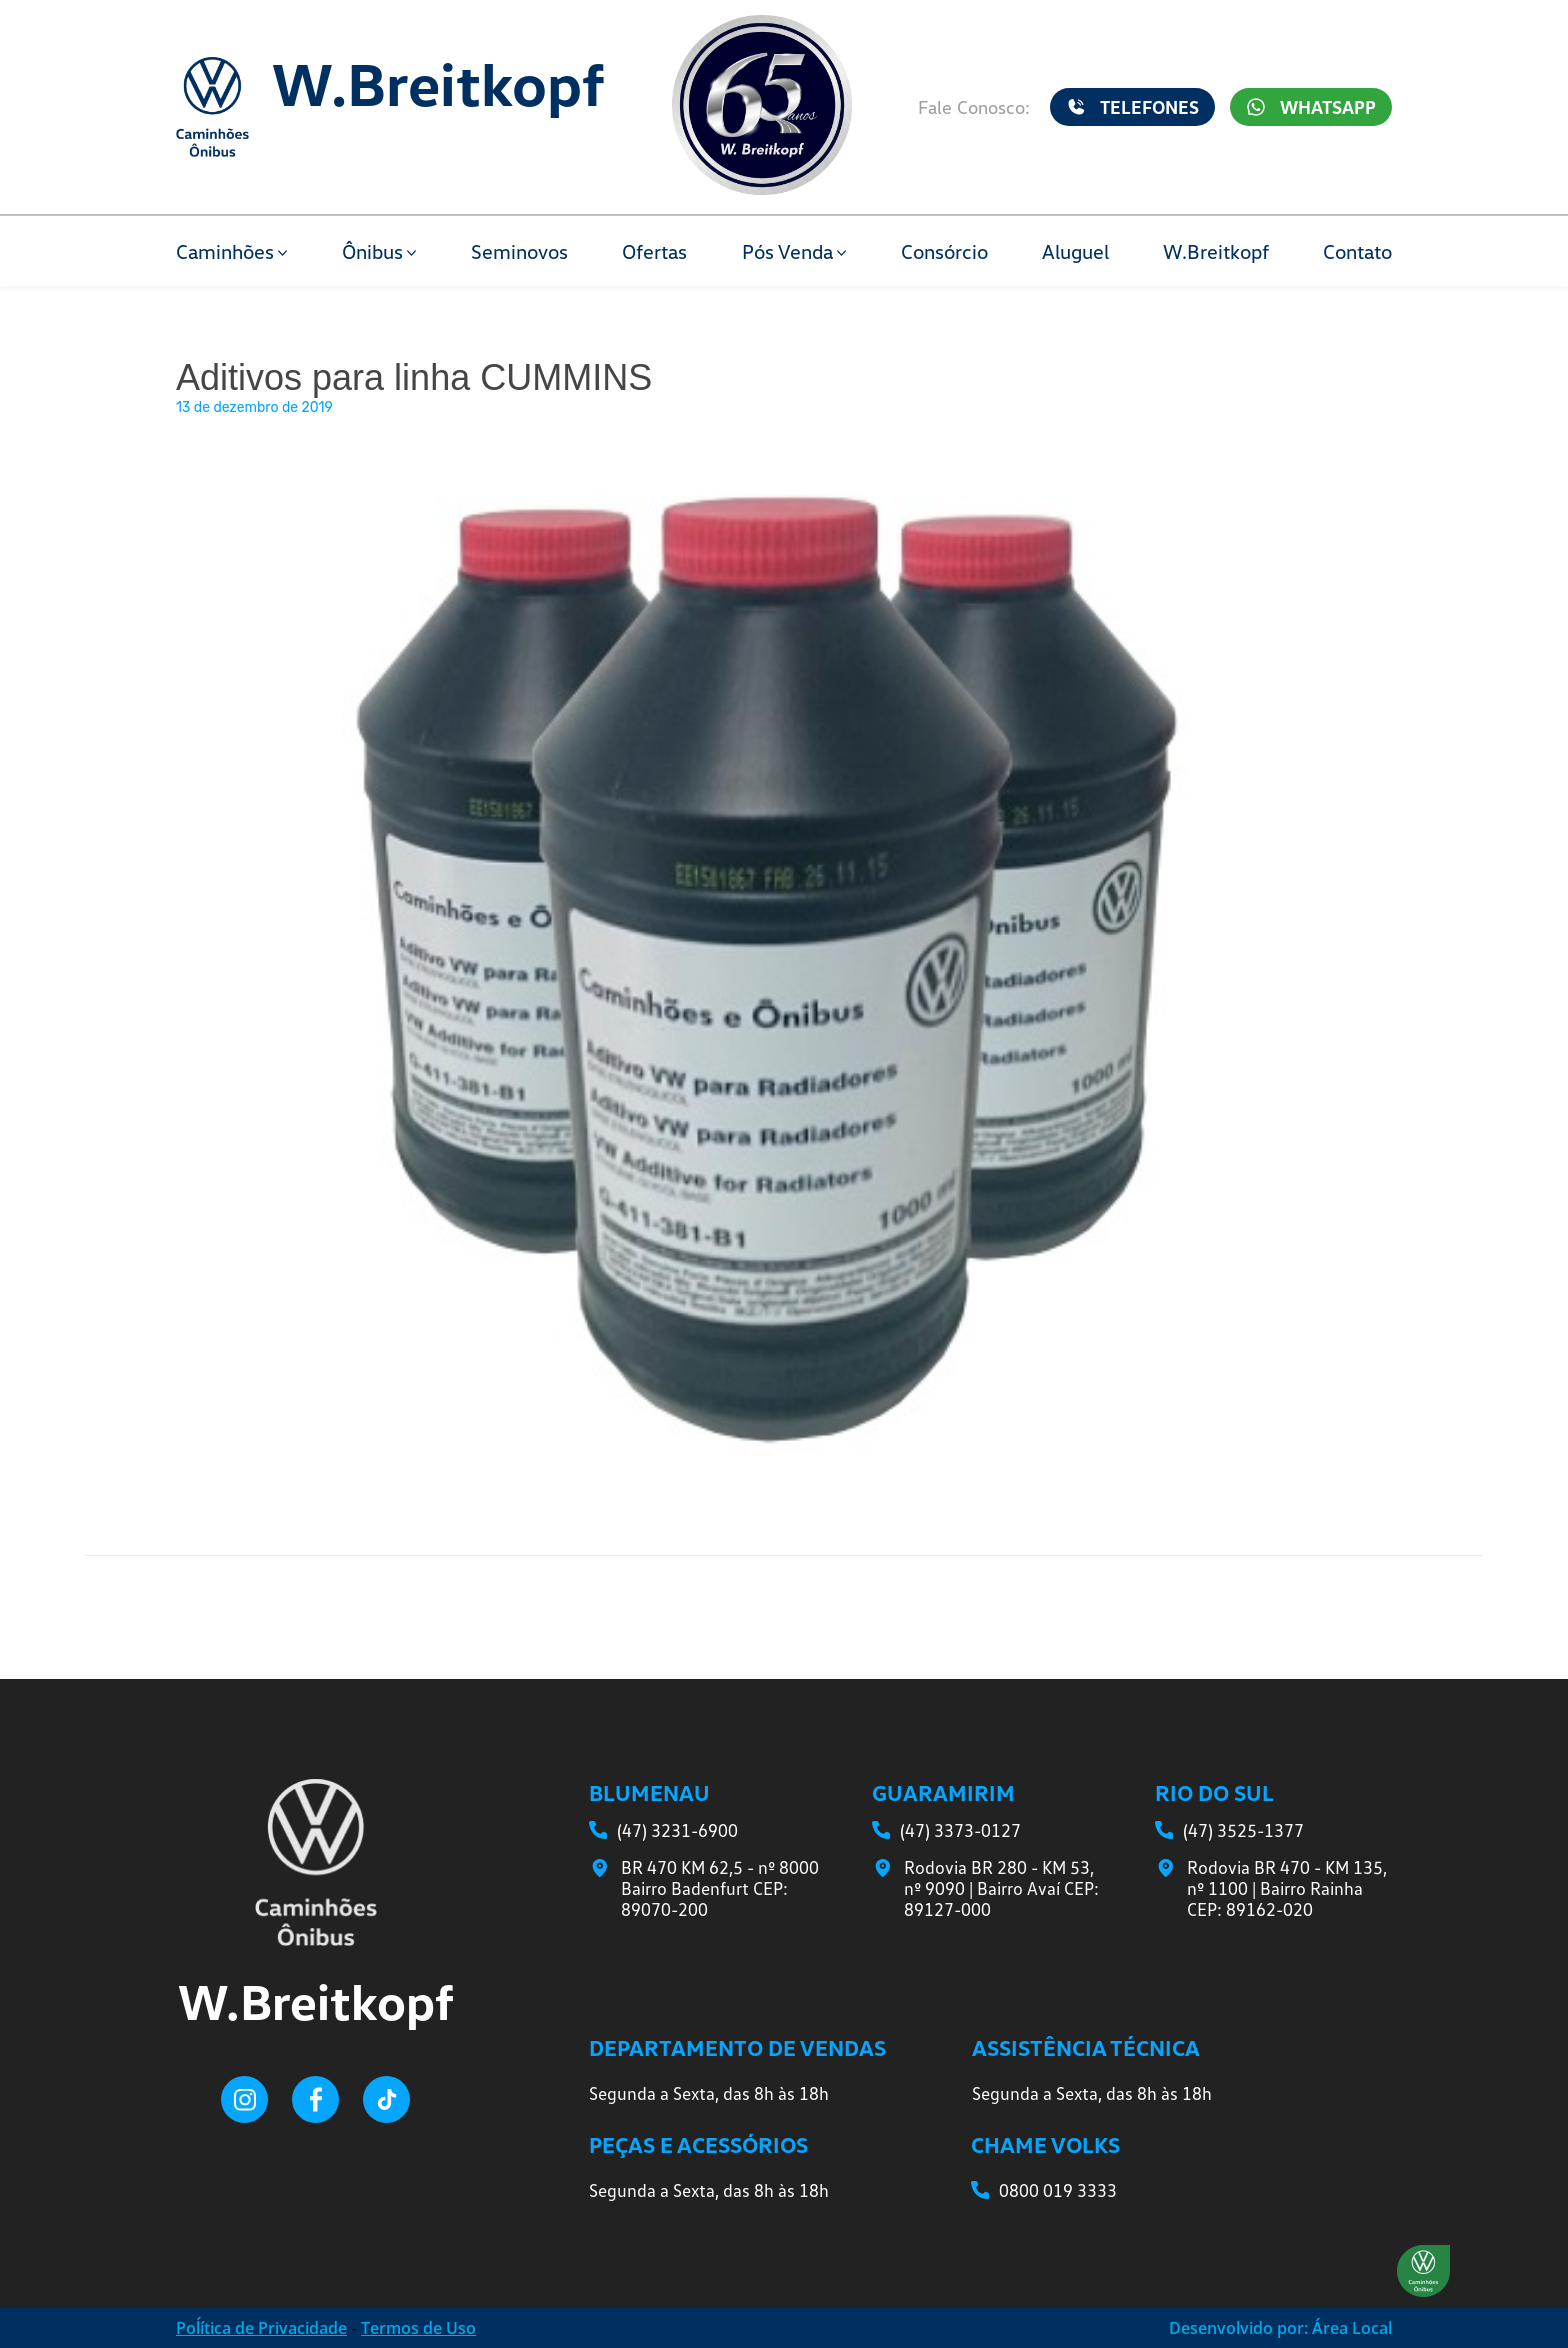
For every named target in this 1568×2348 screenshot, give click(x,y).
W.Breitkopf (1216, 251)
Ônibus (372, 251)
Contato (1357, 251)
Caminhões (225, 251)
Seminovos (519, 251)
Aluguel (1075, 251)
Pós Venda (787, 251)
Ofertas (654, 251)
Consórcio (944, 251)
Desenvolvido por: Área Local (1280, 2328)
